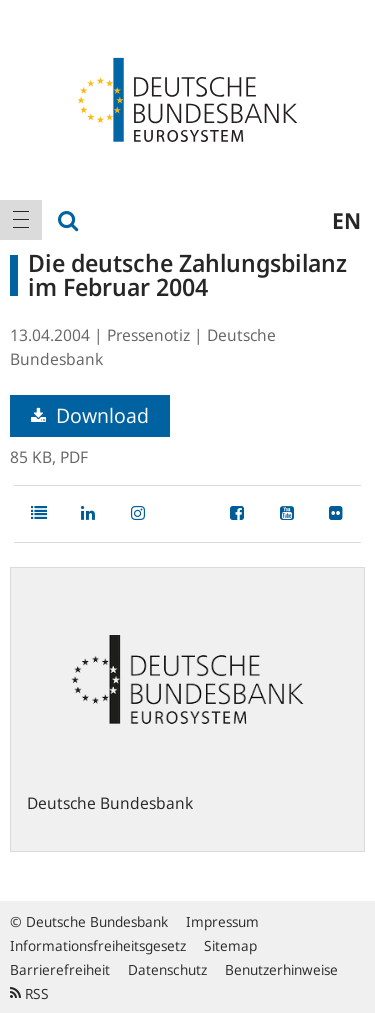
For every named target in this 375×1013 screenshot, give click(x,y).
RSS (29, 993)
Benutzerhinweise (281, 969)
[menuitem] (21, 220)
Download (90, 415)
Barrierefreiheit (60, 969)
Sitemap (230, 945)
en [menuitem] (346, 220)
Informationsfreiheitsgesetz (98, 945)
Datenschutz (167, 969)
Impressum (222, 921)
